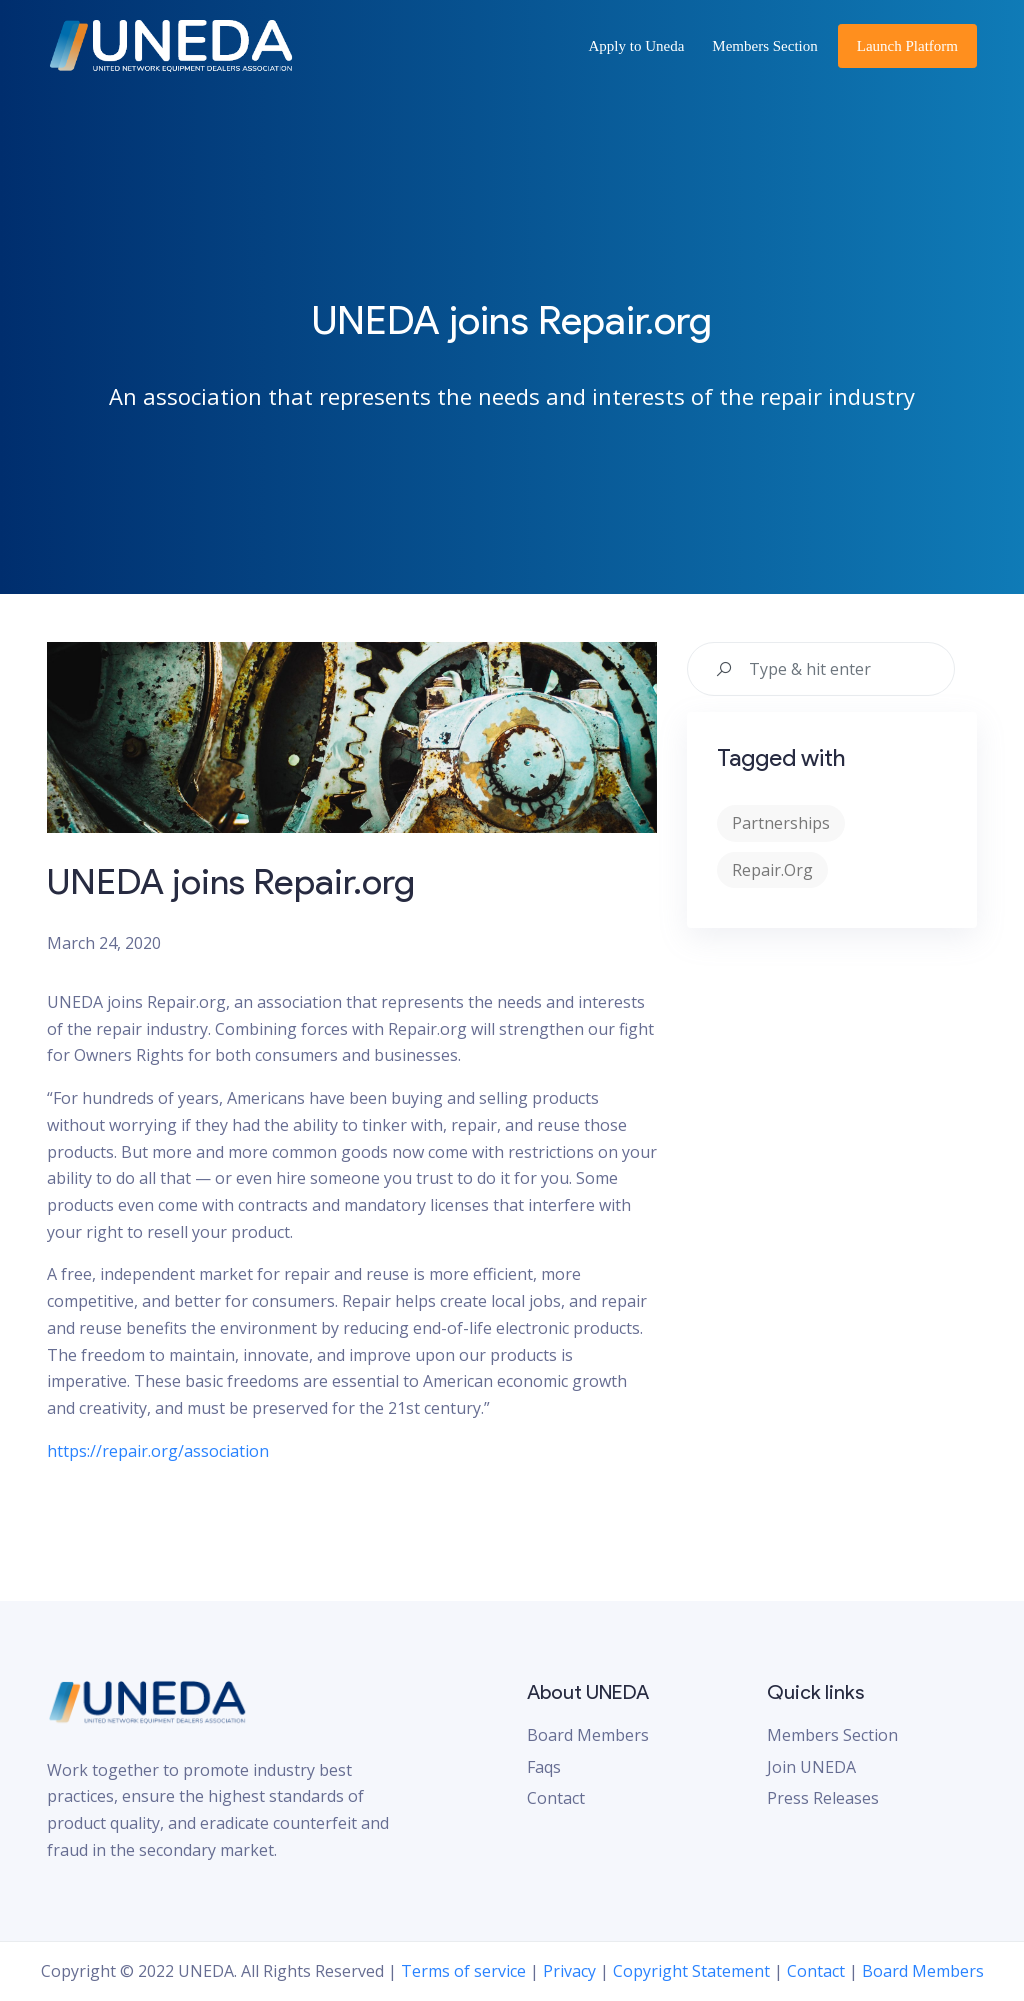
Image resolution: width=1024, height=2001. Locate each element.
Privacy (569, 1971)
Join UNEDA (811, 1767)
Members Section (764, 46)
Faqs (544, 1767)
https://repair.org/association (158, 1451)
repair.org (772, 870)
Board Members (588, 1735)
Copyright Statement (691, 1971)
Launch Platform (907, 46)
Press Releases (823, 1798)
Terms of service (463, 1971)
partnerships (781, 823)
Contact (556, 1798)
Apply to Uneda (637, 46)
